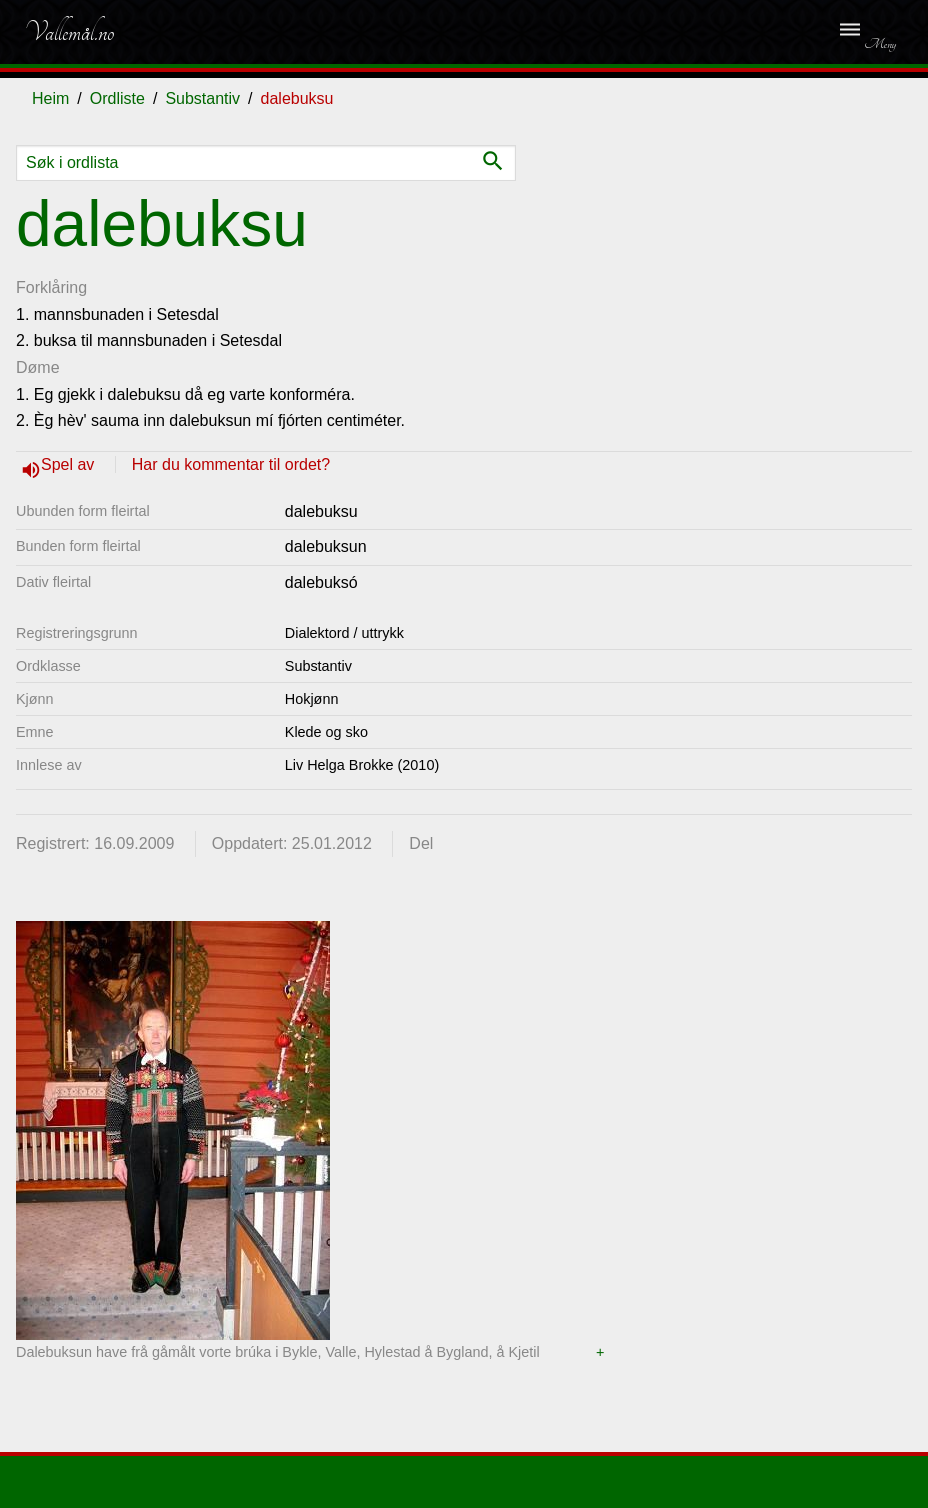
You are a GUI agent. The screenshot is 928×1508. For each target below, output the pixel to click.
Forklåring (51, 287)
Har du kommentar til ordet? (231, 464)
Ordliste (117, 98)
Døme (38, 367)
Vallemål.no (69, 32)
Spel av (70, 464)
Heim (50, 98)
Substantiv (202, 98)
